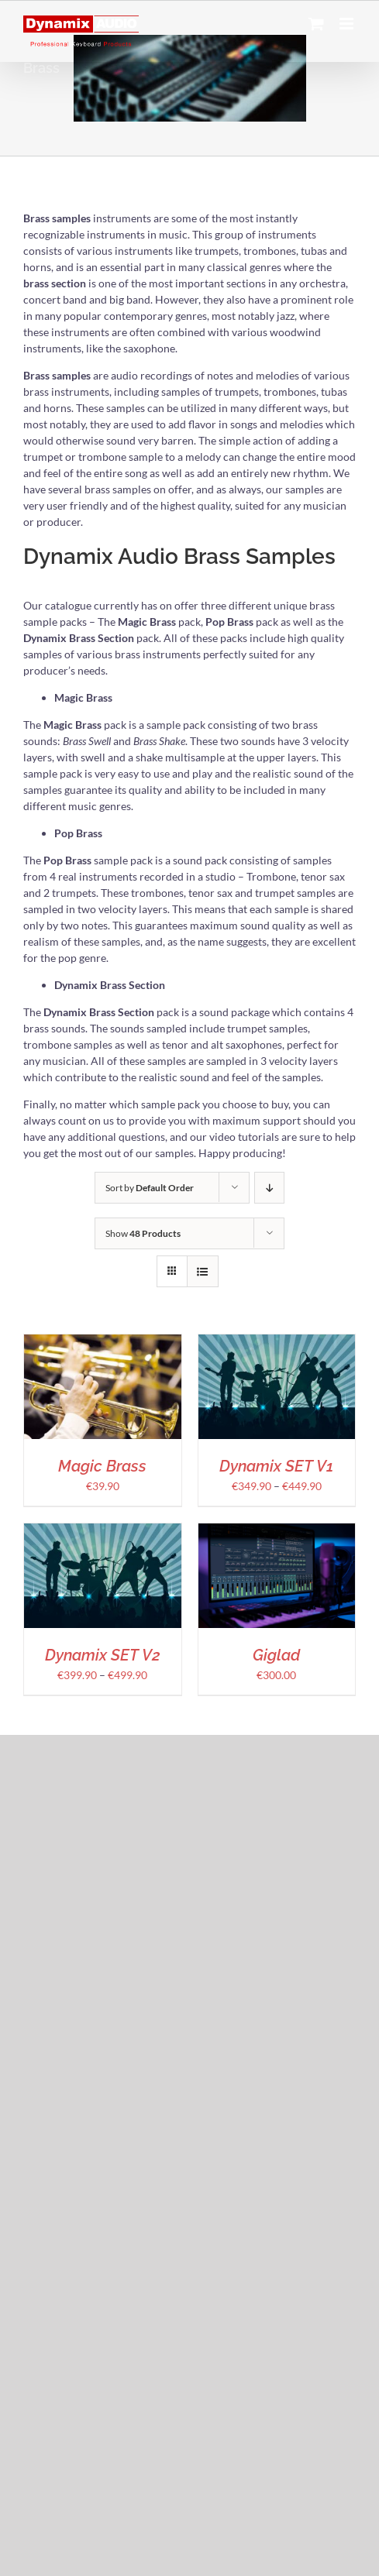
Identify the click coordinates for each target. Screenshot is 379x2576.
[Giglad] (277, 1531)
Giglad (276, 1655)
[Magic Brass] (102, 1342)
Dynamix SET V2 (102, 1655)
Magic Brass (102, 1466)
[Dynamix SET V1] (277, 1342)
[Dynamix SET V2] (102, 1531)
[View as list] (203, 1271)
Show (143, 1233)
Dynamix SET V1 (276, 1466)
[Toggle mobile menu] (347, 23)
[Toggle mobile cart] (316, 23)
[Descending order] (269, 1188)
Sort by (149, 1188)
